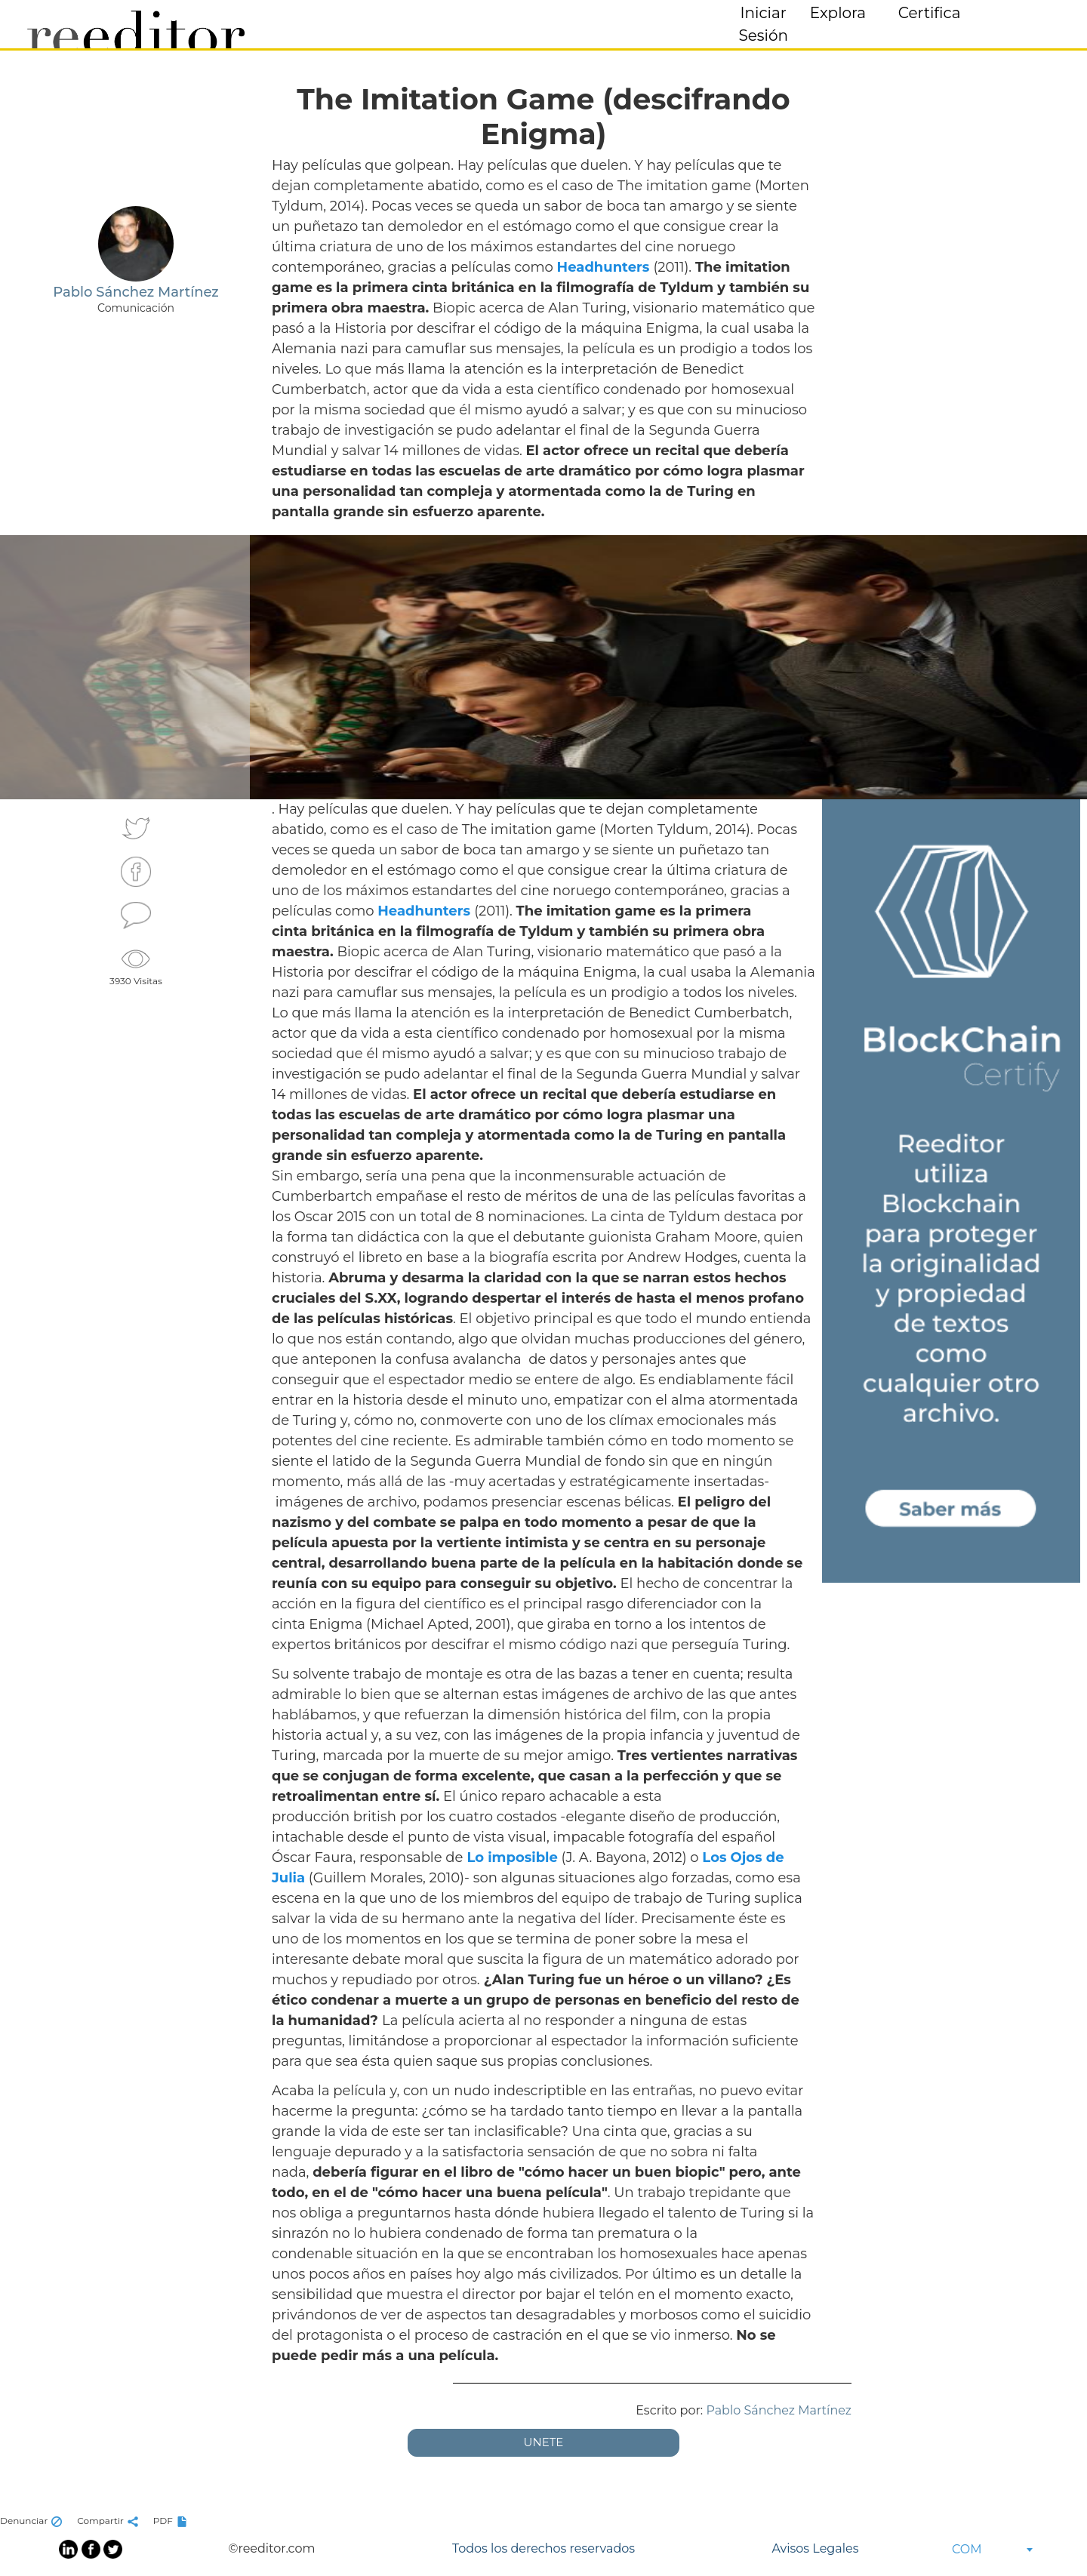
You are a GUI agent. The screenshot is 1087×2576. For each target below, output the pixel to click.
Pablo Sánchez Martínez (778, 2410)
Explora (838, 13)
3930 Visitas (135, 965)
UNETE (544, 2442)
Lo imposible (512, 1857)
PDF (172, 2520)
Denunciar (33, 2520)
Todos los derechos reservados (543, 2548)
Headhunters (605, 267)
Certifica (929, 13)
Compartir (109, 2520)
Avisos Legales (814, 2548)
